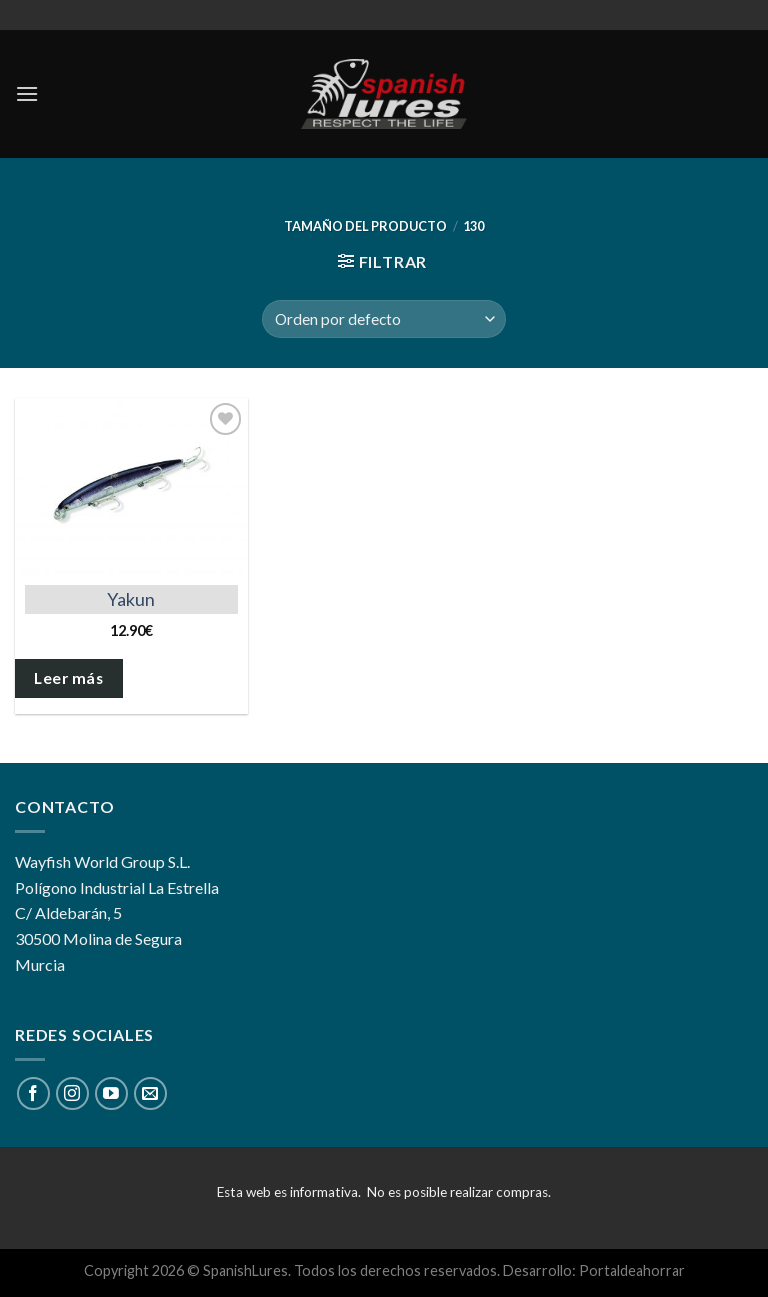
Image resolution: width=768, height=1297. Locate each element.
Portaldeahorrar (632, 1270)
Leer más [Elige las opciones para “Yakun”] (68, 678)
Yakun (131, 599)
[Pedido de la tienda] (383, 319)
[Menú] (27, 93)
